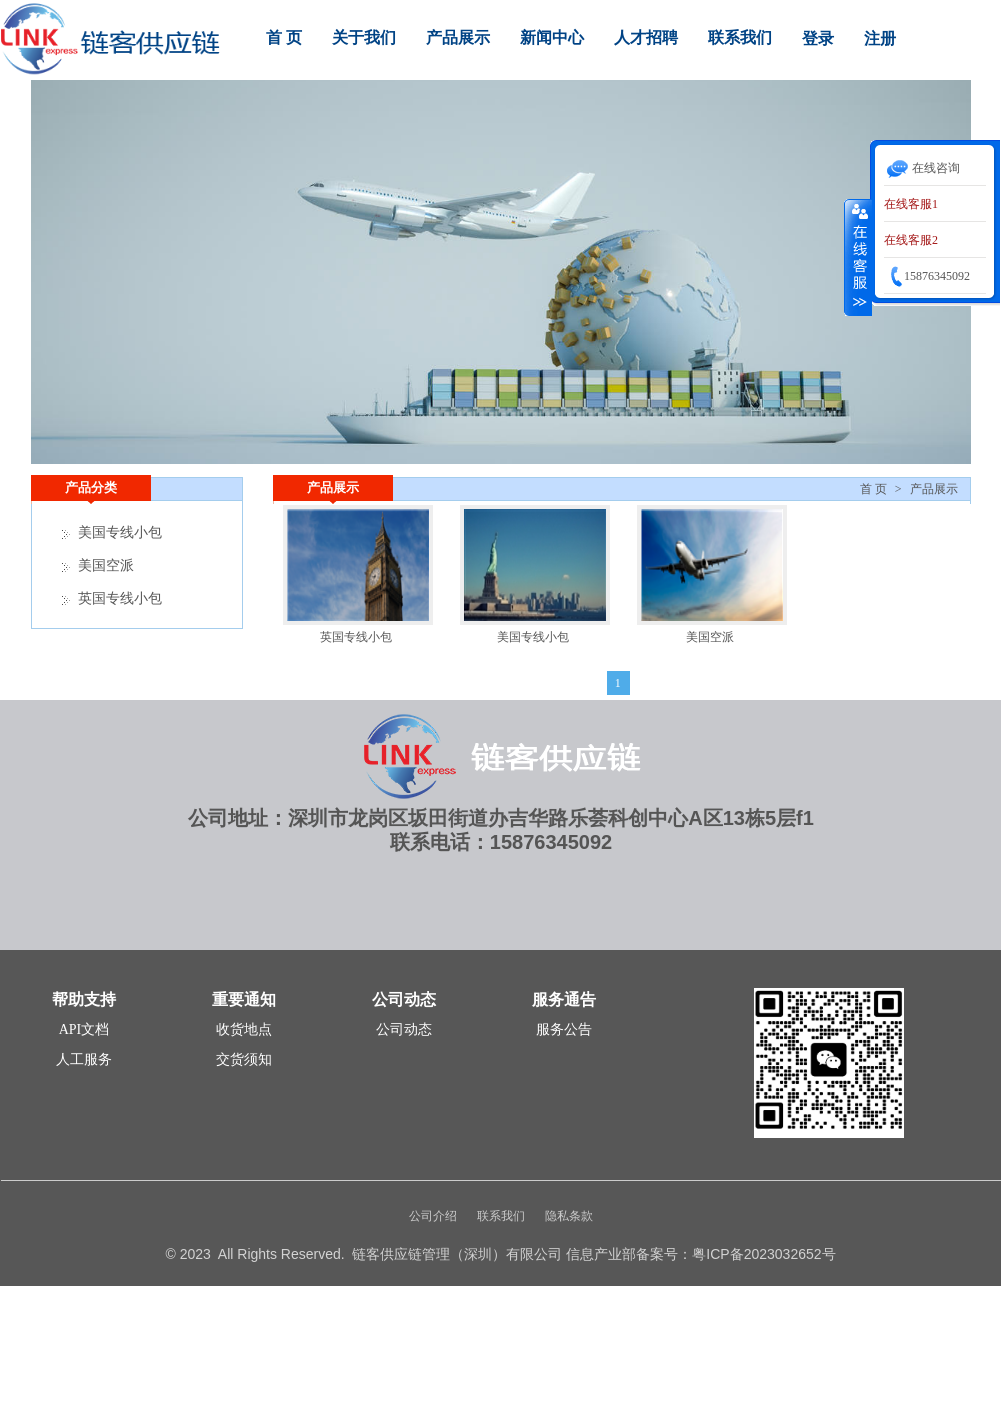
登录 (818, 38)
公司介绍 (433, 1216)
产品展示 (458, 37)
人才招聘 (646, 37)
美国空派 (710, 637)
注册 (880, 38)
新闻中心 (552, 37)
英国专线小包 (356, 637)
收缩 (858, 257)
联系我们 (740, 37)
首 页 (284, 37)
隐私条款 (569, 1216)
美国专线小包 (533, 637)
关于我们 (364, 37)
